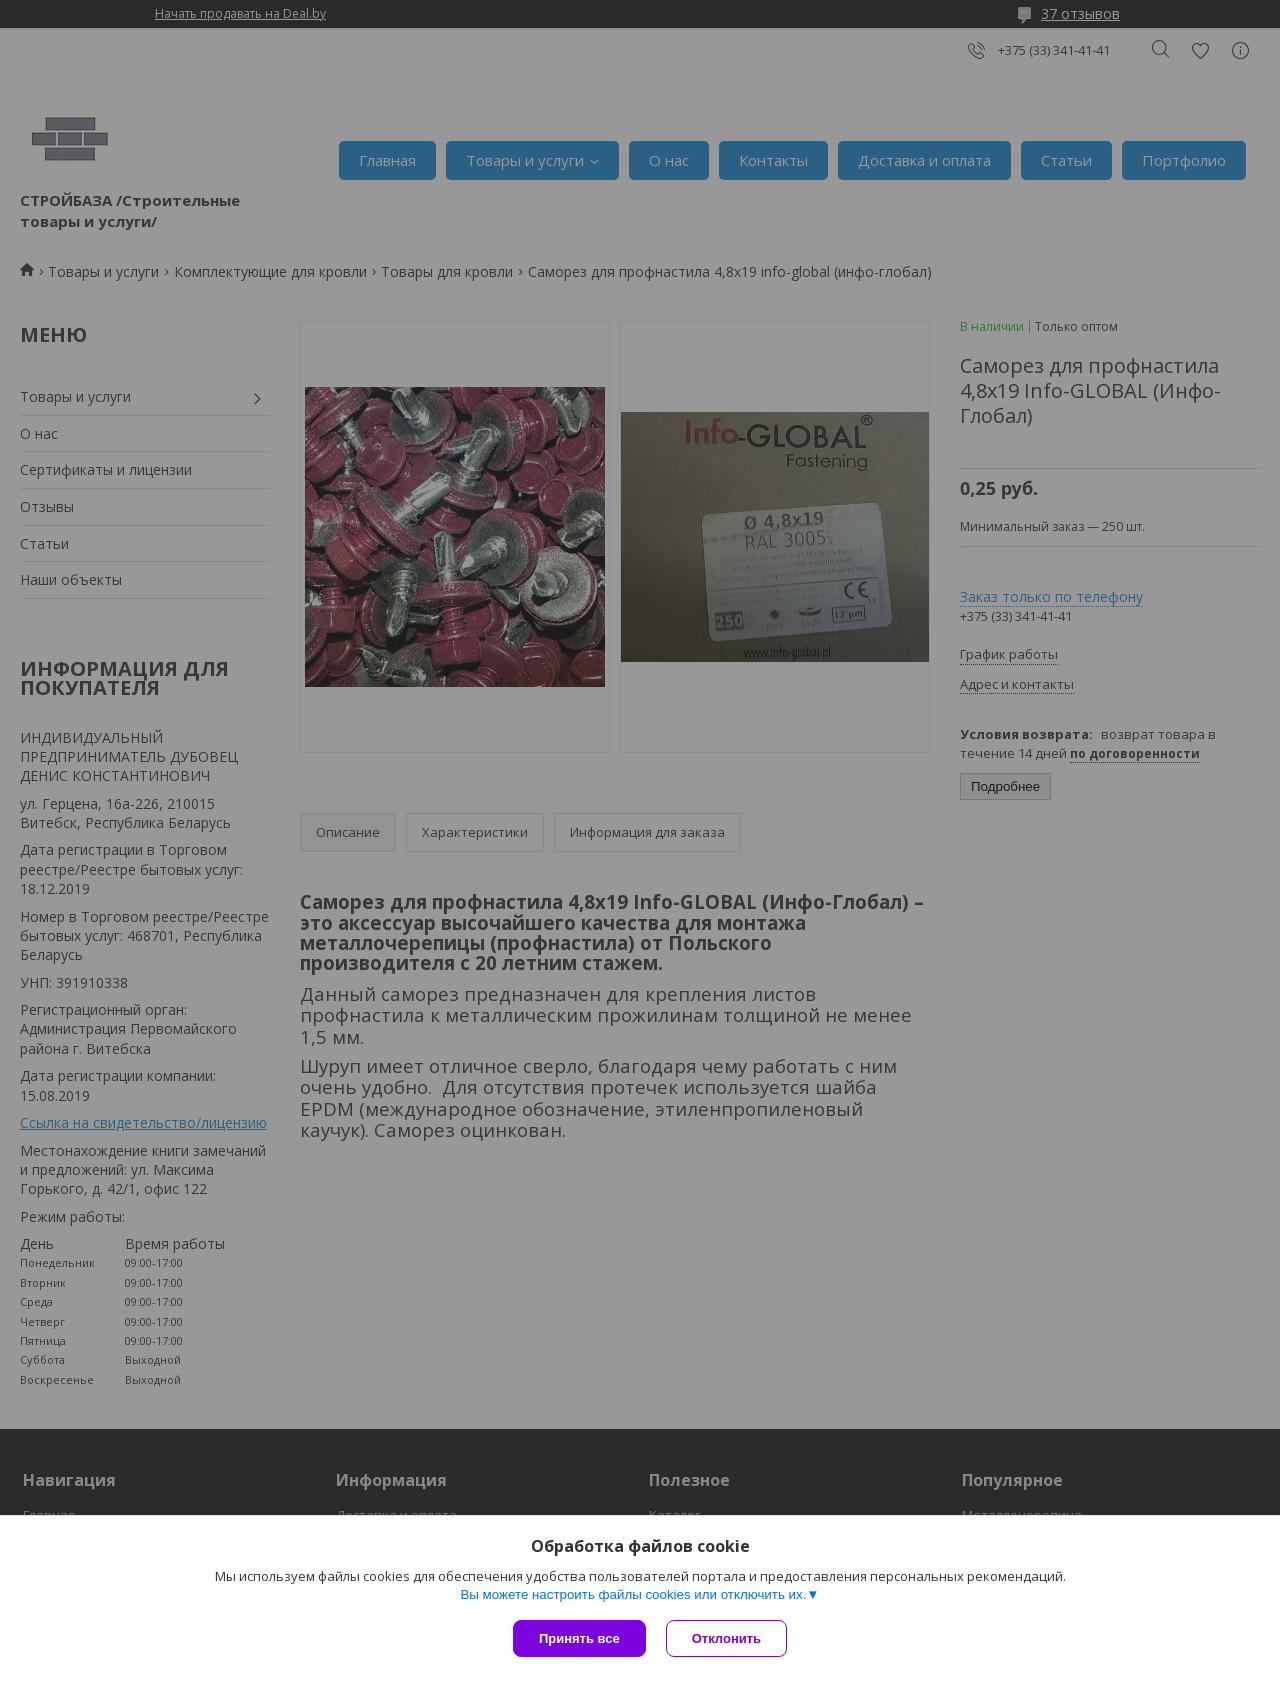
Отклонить (726, 1638)
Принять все (579, 1638)
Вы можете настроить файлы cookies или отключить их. (633, 1594)
